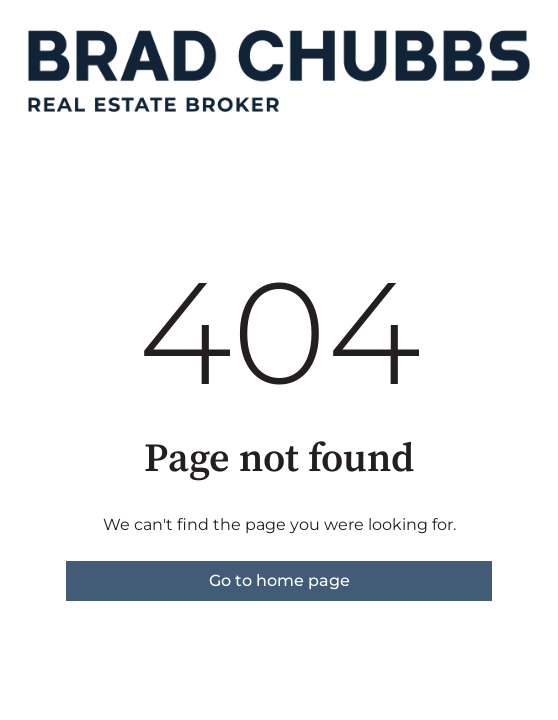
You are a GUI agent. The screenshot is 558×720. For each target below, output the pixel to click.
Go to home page (279, 580)
